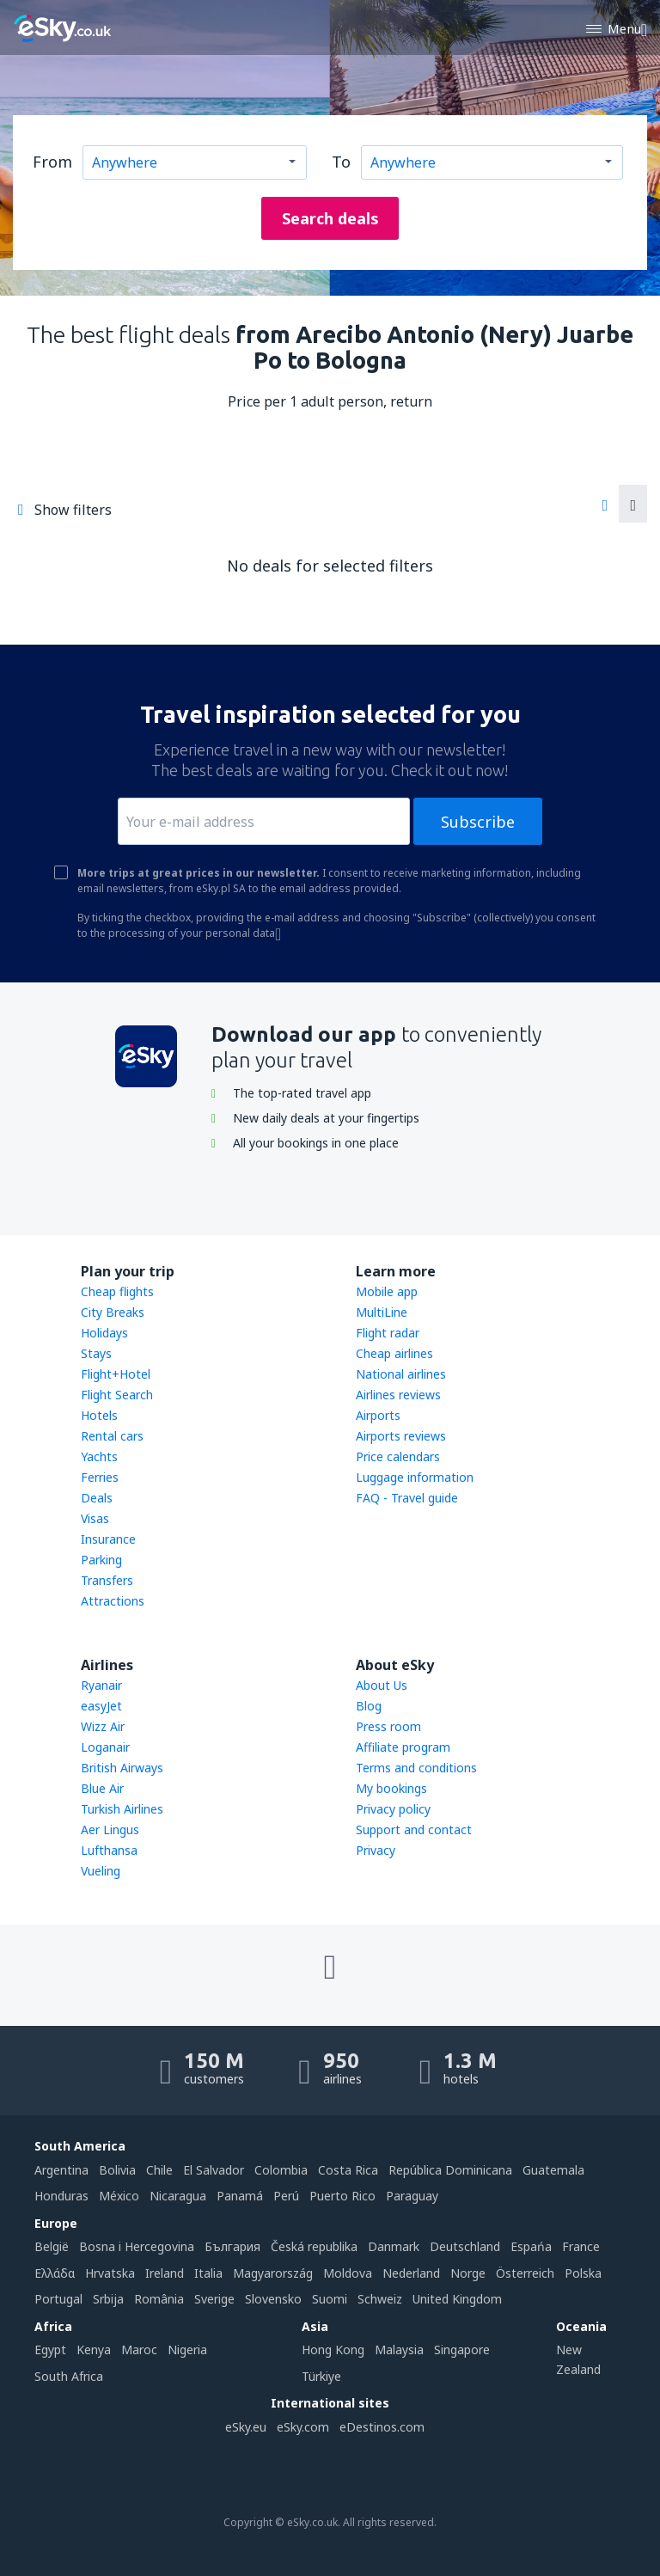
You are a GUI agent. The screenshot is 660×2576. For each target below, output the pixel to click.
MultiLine (381, 1312)
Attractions (112, 1601)
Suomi (329, 2299)
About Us (381, 1685)
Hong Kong (333, 2349)
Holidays (104, 1333)
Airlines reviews (398, 1394)
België (51, 2246)
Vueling (100, 1871)
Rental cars (112, 1436)
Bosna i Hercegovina (136, 2246)
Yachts (99, 1456)
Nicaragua (178, 2195)
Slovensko (273, 2299)
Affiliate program (403, 1747)
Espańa (531, 2246)
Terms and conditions (416, 1767)
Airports (378, 1415)
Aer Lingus (110, 1829)
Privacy (375, 1850)
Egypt (50, 2349)
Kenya (93, 2349)
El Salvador (213, 2170)
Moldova (347, 2273)
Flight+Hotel (115, 1374)
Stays (96, 1353)
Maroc (139, 2349)
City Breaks (112, 1312)
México (119, 2195)
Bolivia (117, 2170)
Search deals (330, 218)
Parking (101, 1559)
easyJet (101, 1706)
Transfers (107, 1580)
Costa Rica (348, 2170)
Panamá (240, 2195)
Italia (208, 2273)
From (52, 161)
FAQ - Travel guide (407, 1498)
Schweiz (380, 2299)
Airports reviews (401, 1436)
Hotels (99, 1415)
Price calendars (398, 1456)
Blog (369, 1706)
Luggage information (415, 1477)
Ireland (164, 2273)
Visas (95, 1518)
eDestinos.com (382, 2427)
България (232, 2246)
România (159, 2299)
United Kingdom (457, 2299)
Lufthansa (109, 1850)
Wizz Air (103, 1726)
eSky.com (303, 2427)
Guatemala (553, 2170)
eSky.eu (245, 2427)
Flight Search (117, 1394)
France (581, 2246)
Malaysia (399, 2349)
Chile (159, 2170)
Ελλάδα (54, 2273)
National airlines (401, 1374)
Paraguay (412, 2195)
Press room (388, 1726)
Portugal (58, 2299)
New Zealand (578, 2359)
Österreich (525, 2273)
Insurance (108, 1539)
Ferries (100, 1477)
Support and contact (414, 1829)
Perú (286, 2195)
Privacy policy (393, 1809)
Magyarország (273, 2273)
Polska (583, 2273)
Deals (97, 1498)
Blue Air (102, 1788)
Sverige (214, 2299)
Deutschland (465, 2246)
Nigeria (187, 2349)
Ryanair (101, 1685)
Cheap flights (117, 1291)
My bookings (391, 1788)
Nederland (411, 2273)
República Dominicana (450, 2170)
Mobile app (387, 1291)
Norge (468, 2273)
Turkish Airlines (122, 1809)
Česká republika (314, 2246)
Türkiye (321, 2376)
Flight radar (387, 1333)
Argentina (61, 2170)
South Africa (68, 2376)
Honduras (61, 2195)
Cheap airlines (394, 1353)
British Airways (122, 1767)
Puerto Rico (342, 2195)
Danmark (393, 2246)
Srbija (108, 2299)
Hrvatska (110, 2273)
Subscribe (478, 821)
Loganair (105, 1747)
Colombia (281, 2170)
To (341, 161)
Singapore (462, 2349)
